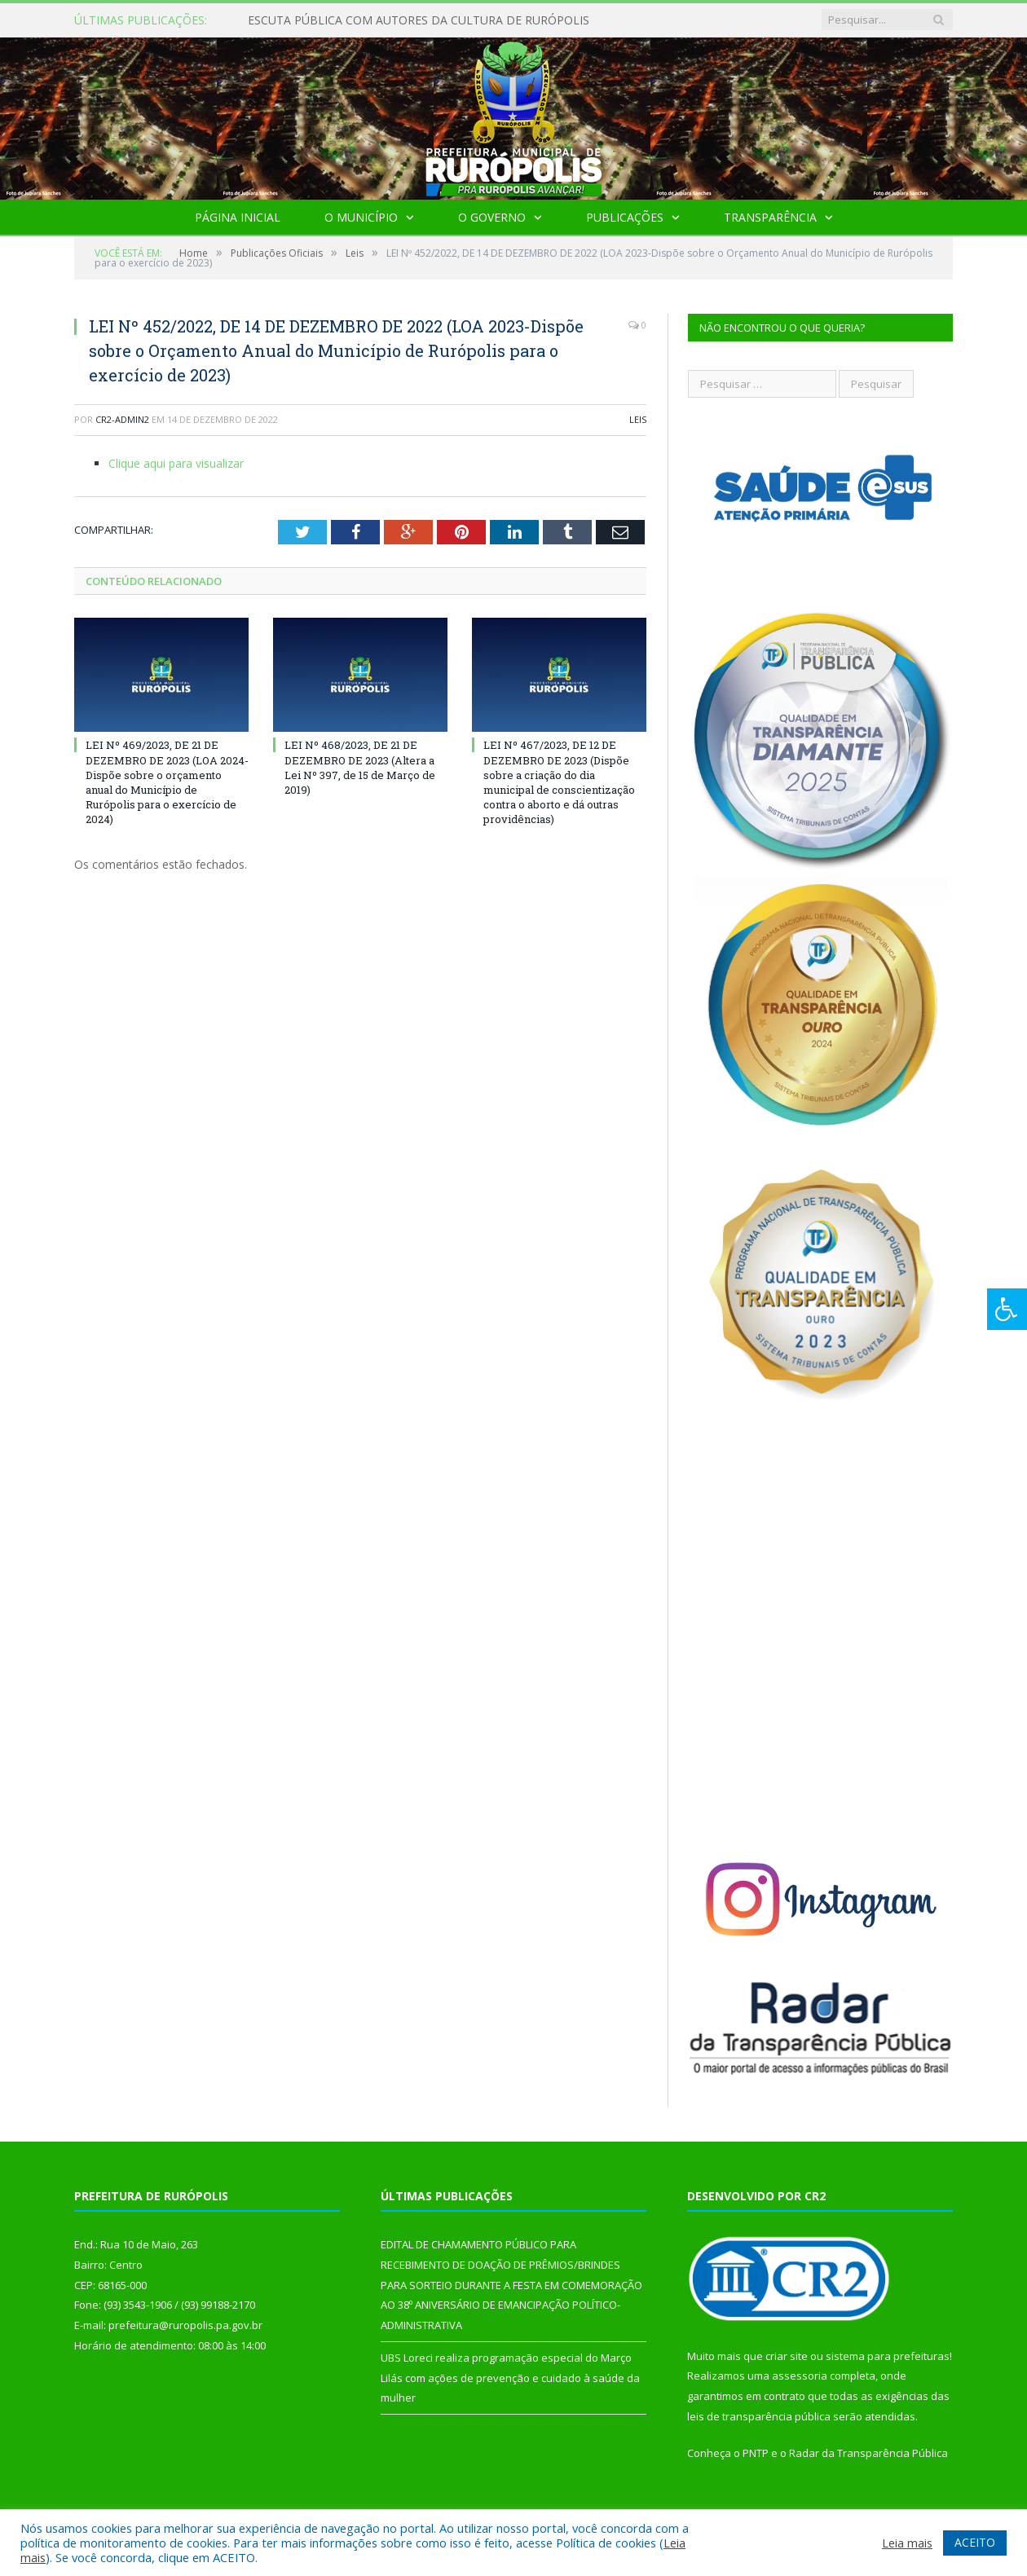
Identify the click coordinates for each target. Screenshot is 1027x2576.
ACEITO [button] (974, 2542)
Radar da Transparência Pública (868, 2453)
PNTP (756, 2453)
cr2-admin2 (122, 419)
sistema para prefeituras (888, 2356)
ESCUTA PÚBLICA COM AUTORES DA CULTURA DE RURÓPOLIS (418, 20)
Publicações (624, 217)
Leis (637, 419)
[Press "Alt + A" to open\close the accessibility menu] (1007, 1309)
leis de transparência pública (759, 2416)
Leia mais (907, 2542)
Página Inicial (237, 217)
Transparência (770, 217)
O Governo (492, 217)
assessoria (799, 2375)
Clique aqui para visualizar (176, 463)
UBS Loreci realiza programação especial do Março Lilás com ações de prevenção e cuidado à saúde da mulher (510, 2377)
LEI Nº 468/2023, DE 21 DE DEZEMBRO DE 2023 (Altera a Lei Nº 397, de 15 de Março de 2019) (359, 767)
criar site (786, 2356)
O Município (361, 217)
